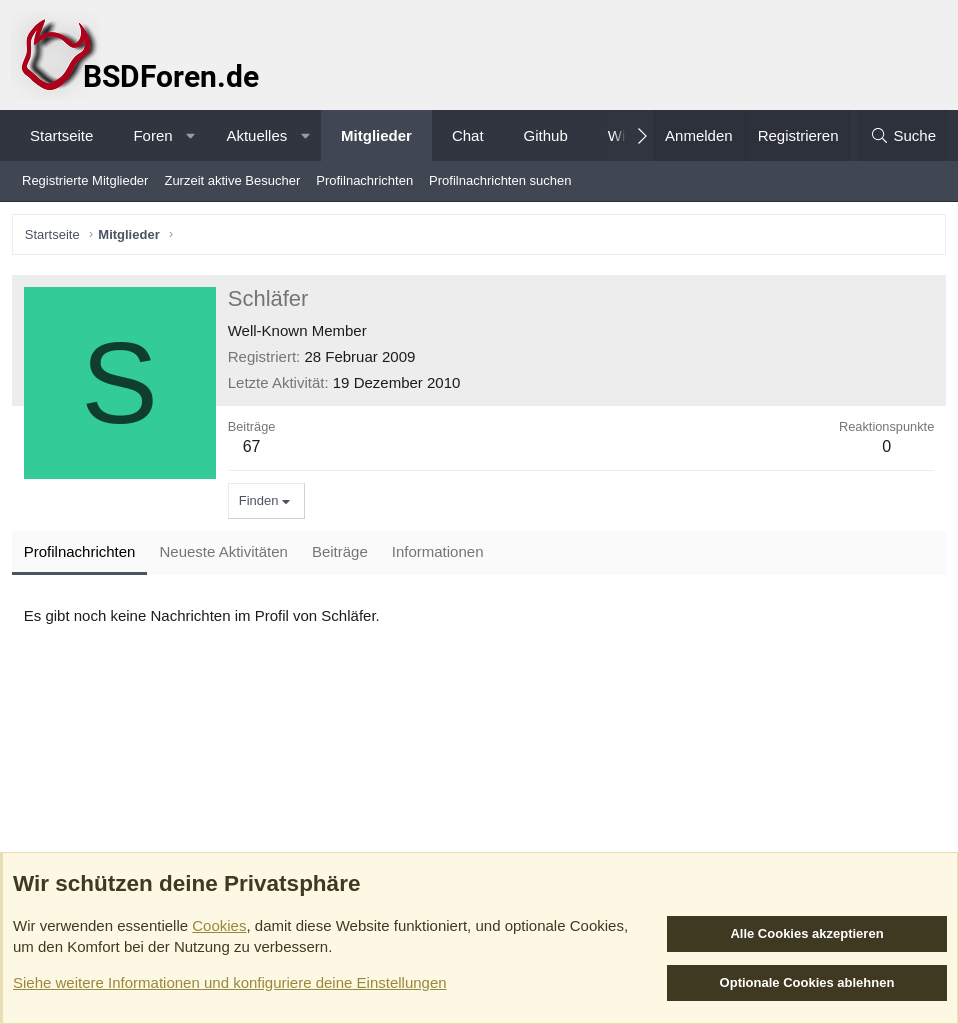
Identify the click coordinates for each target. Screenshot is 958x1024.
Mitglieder (376, 135)
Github (546, 135)
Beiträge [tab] (343, 555)
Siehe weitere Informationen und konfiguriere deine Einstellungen (230, 982)
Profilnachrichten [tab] (83, 555)
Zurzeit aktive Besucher (232, 180)
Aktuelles (256, 135)
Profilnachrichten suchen (500, 180)
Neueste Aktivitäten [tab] (227, 555)
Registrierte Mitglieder (85, 180)
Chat (468, 135)
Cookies (219, 925)
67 (255, 449)
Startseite (61, 135)
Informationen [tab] (441, 555)
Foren (152, 135)
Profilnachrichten (364, 180)
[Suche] (903, 135)
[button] (190, 135)
